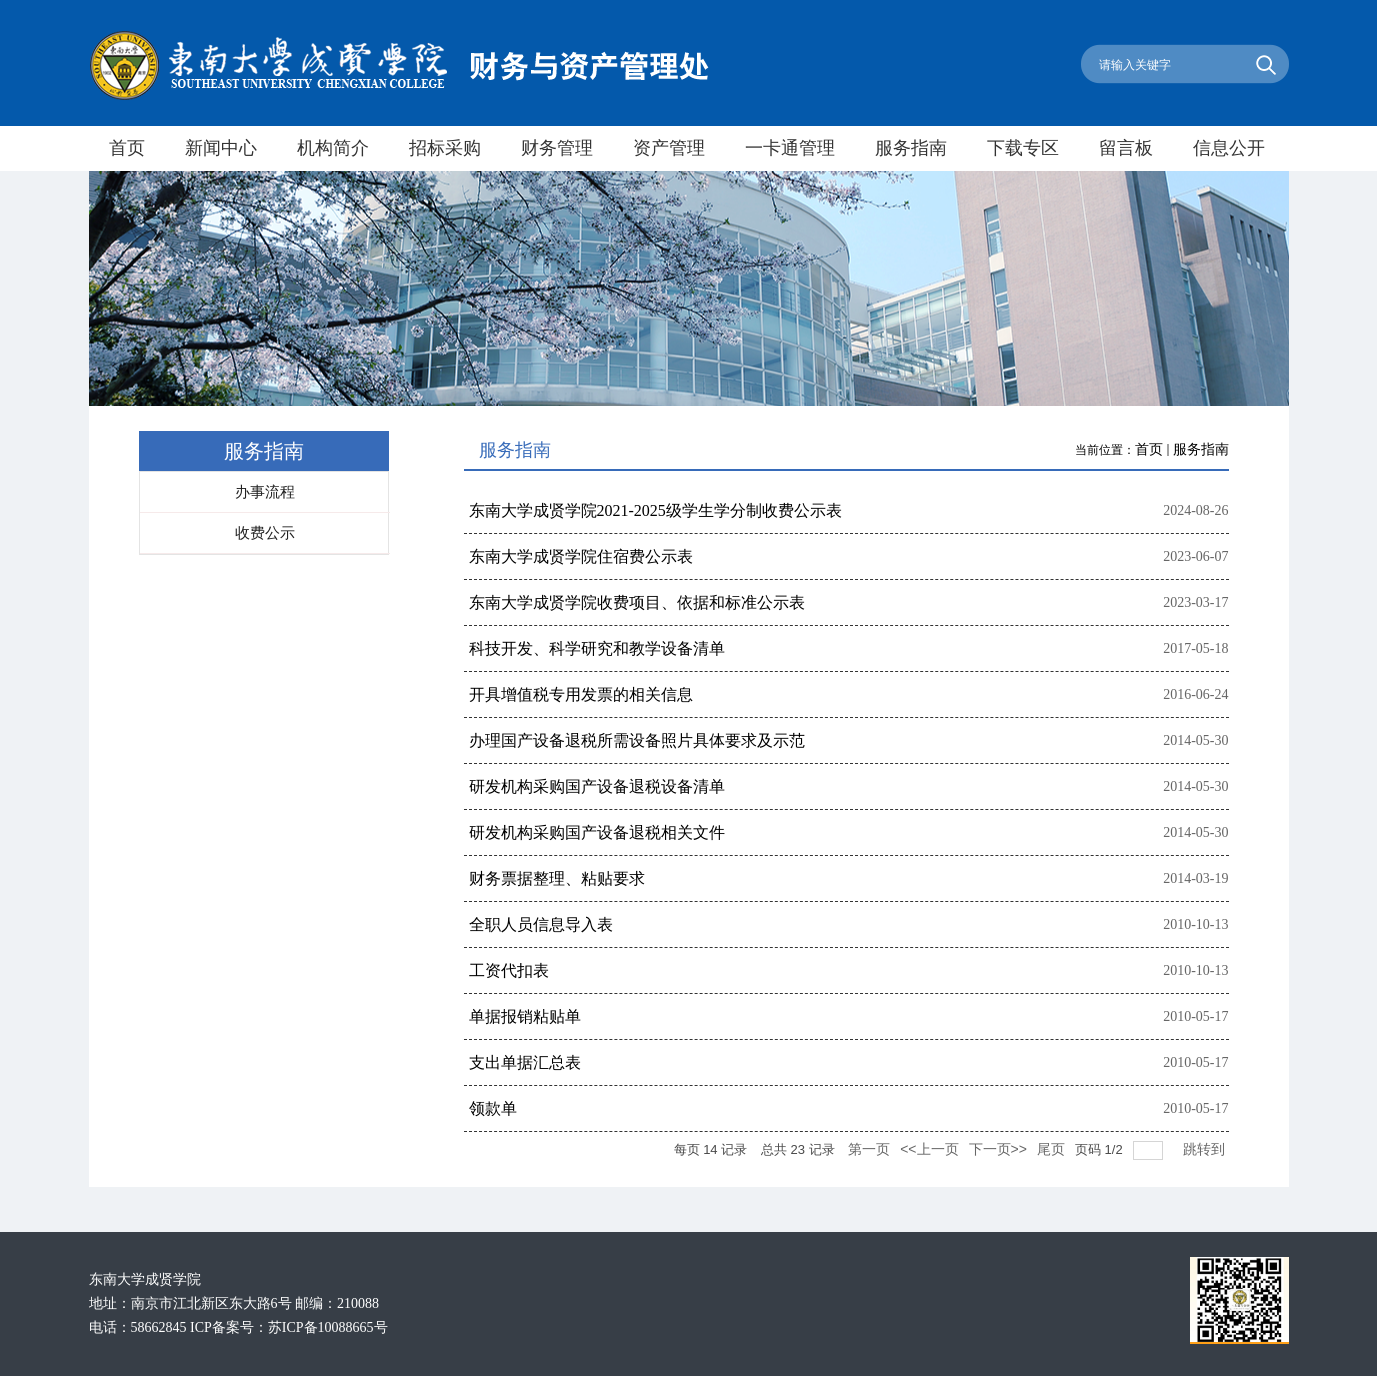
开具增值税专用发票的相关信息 (581, 694)
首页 (1149, 449)
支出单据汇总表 (525, 1062)
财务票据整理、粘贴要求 (557, 878)
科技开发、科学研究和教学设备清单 (597, 648)
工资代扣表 (509, 970)
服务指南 (1201, 449)
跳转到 (1206, 1149)
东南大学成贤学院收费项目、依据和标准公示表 (637, 602)
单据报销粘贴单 (525, 1016)
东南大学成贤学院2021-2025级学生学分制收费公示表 (655, 510)
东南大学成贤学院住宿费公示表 (581, 556)
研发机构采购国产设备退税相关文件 (597, 832)
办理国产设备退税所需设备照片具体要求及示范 (637, 740)
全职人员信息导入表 (541, 924)
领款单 (493, 1108)
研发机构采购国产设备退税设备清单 (597, 786)
